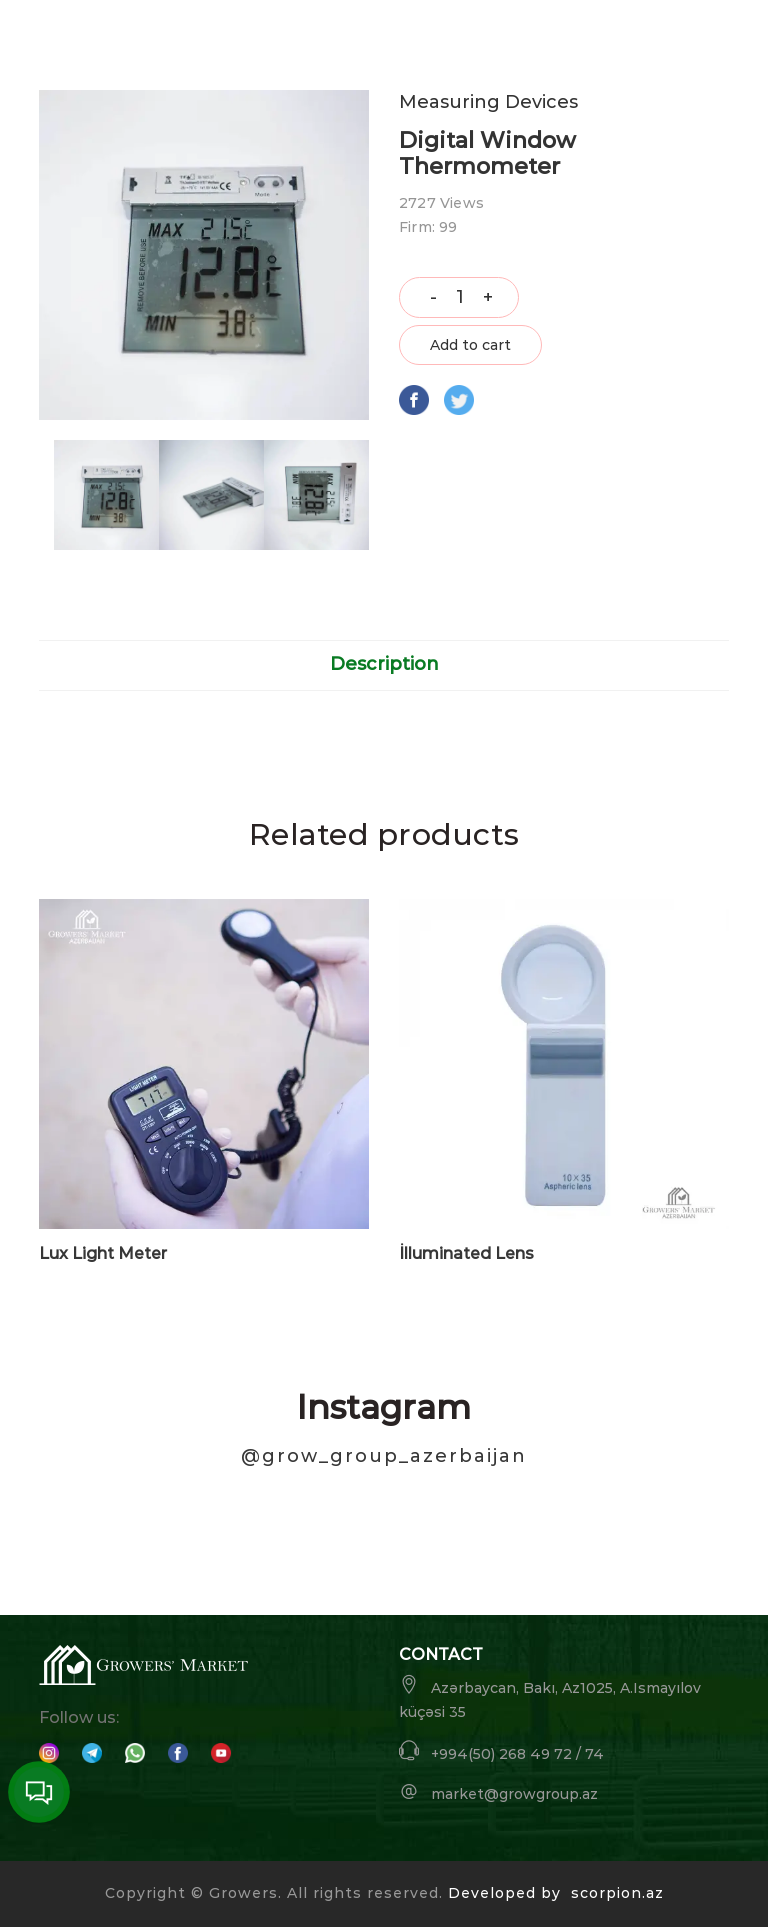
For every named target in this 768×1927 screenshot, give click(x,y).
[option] (106, 495)
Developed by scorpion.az (556, 1893)
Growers (243, 1893)
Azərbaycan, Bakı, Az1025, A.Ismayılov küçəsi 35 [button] (550, 1697)
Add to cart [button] (470, 345)
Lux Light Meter (103, 1253)
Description (384, 664)
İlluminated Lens (466, 1253)
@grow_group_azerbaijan (384, 1456)
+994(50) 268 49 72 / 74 (501, 1751)
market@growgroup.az (498, 1792)
